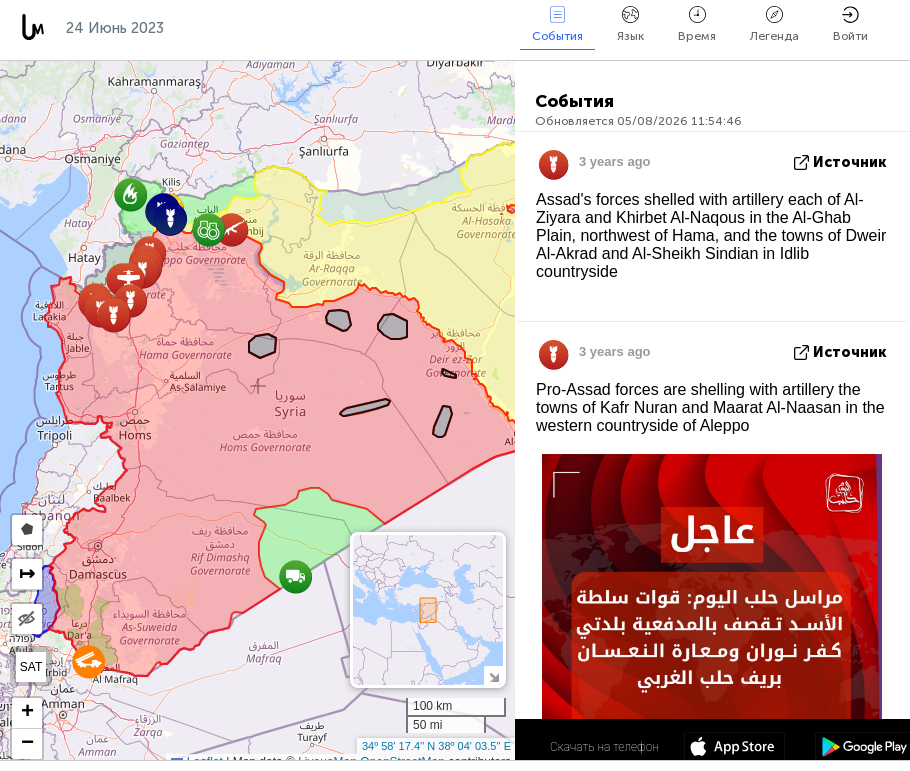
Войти (850, 24)
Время (697, 24)
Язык (630, 24)
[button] (88, 661)
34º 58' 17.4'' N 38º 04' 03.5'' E (436, 746)
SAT (31, 667)
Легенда (774, 24)
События (557, 24)
